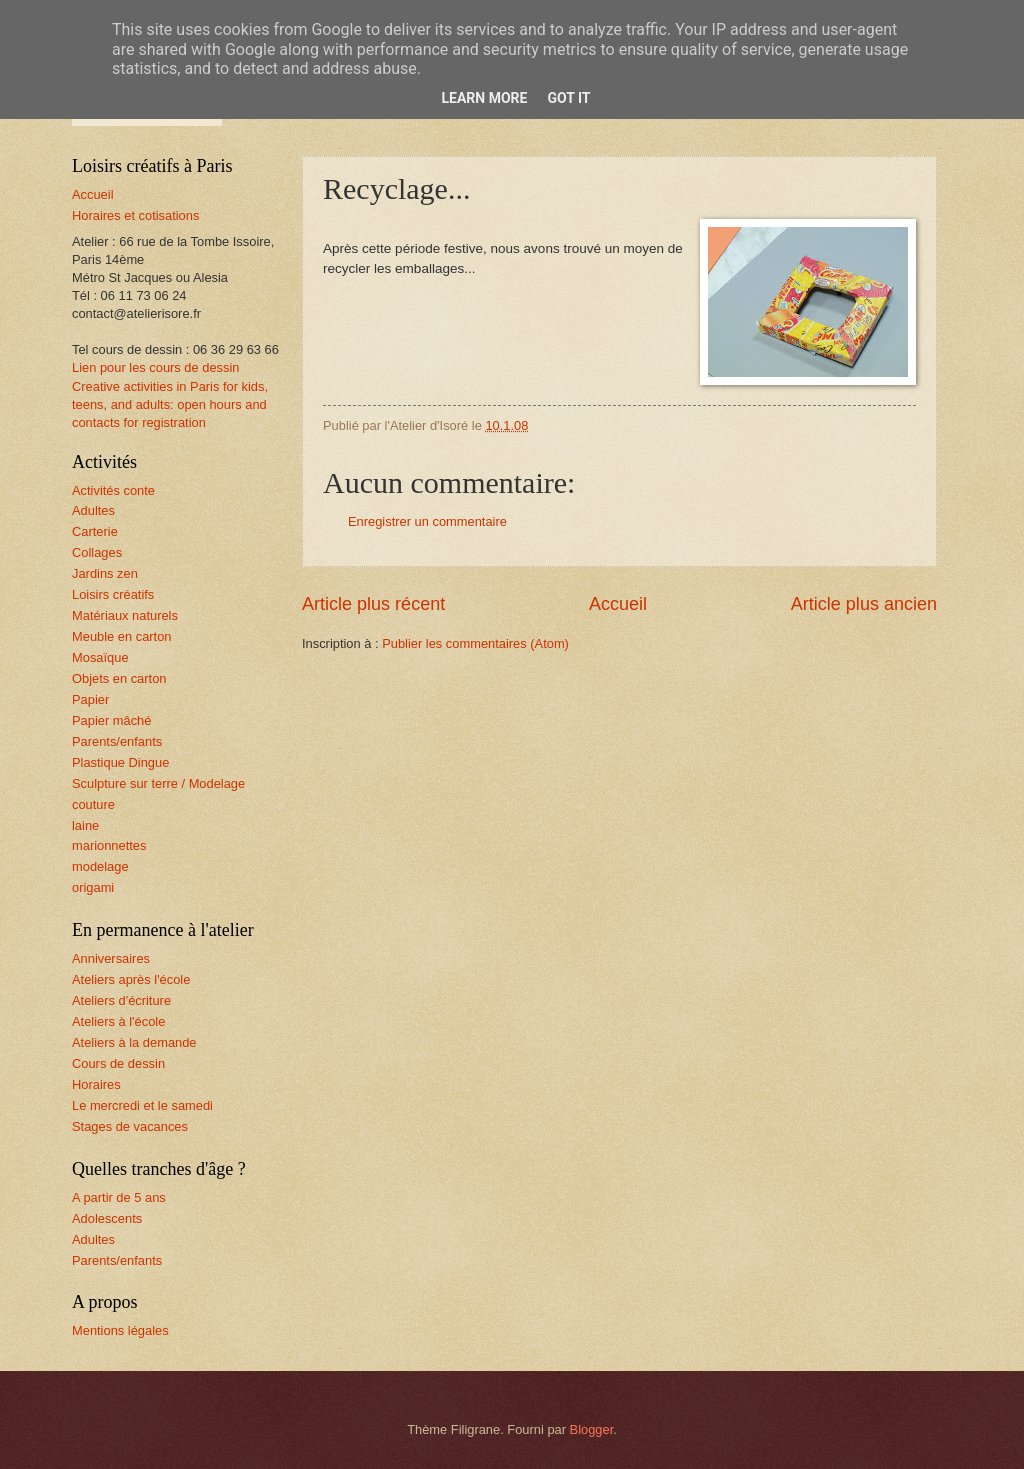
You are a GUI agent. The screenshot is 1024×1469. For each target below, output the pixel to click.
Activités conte (113, 490)
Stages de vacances (130, 1126)
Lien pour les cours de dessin (155, 367)
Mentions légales (120, 1330)
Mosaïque (100, 657)
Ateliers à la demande (134, 1042)
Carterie (95, 531)
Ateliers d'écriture (121, 1000)
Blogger (592, 1429)
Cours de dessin (118, 1063)
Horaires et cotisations (135, 215)
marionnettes (109, 845)
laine (85, 825)
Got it (568, 98)
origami (93, 887)
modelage (100, 866)
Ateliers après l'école (131, 979)
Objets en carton (119, 678)
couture (93, 804)
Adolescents (107, 1218)
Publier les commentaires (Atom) (475, 643)
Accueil (618, 604)
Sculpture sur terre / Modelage (158, 783)
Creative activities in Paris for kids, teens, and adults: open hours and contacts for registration (170, 404)
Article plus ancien (864, 604)
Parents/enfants (117, 741)
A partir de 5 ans (119, 1197)
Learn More (484, 98)
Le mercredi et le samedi (142, 1105)
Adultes (93, 510)
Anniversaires (111, 958)
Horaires (96, 1084)
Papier (90, 699)
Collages (97, 552)
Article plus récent (373, 604)
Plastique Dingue (120, 762)
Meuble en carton (122, 636)
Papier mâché (111, 720)
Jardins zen (105, 573)
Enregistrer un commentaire (427, 521)
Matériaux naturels (125, 615)
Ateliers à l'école (118, 1021)
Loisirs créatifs (113, 594)
